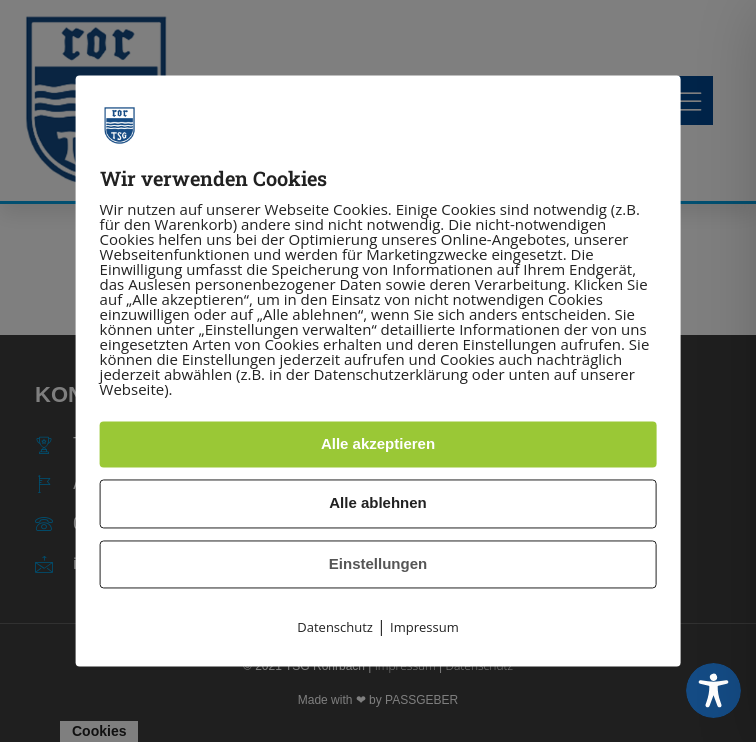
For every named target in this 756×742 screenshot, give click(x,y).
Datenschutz (335, 628)
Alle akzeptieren (378, 443)
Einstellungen (378, 563)
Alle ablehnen (378, 503)
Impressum (424, 628)
